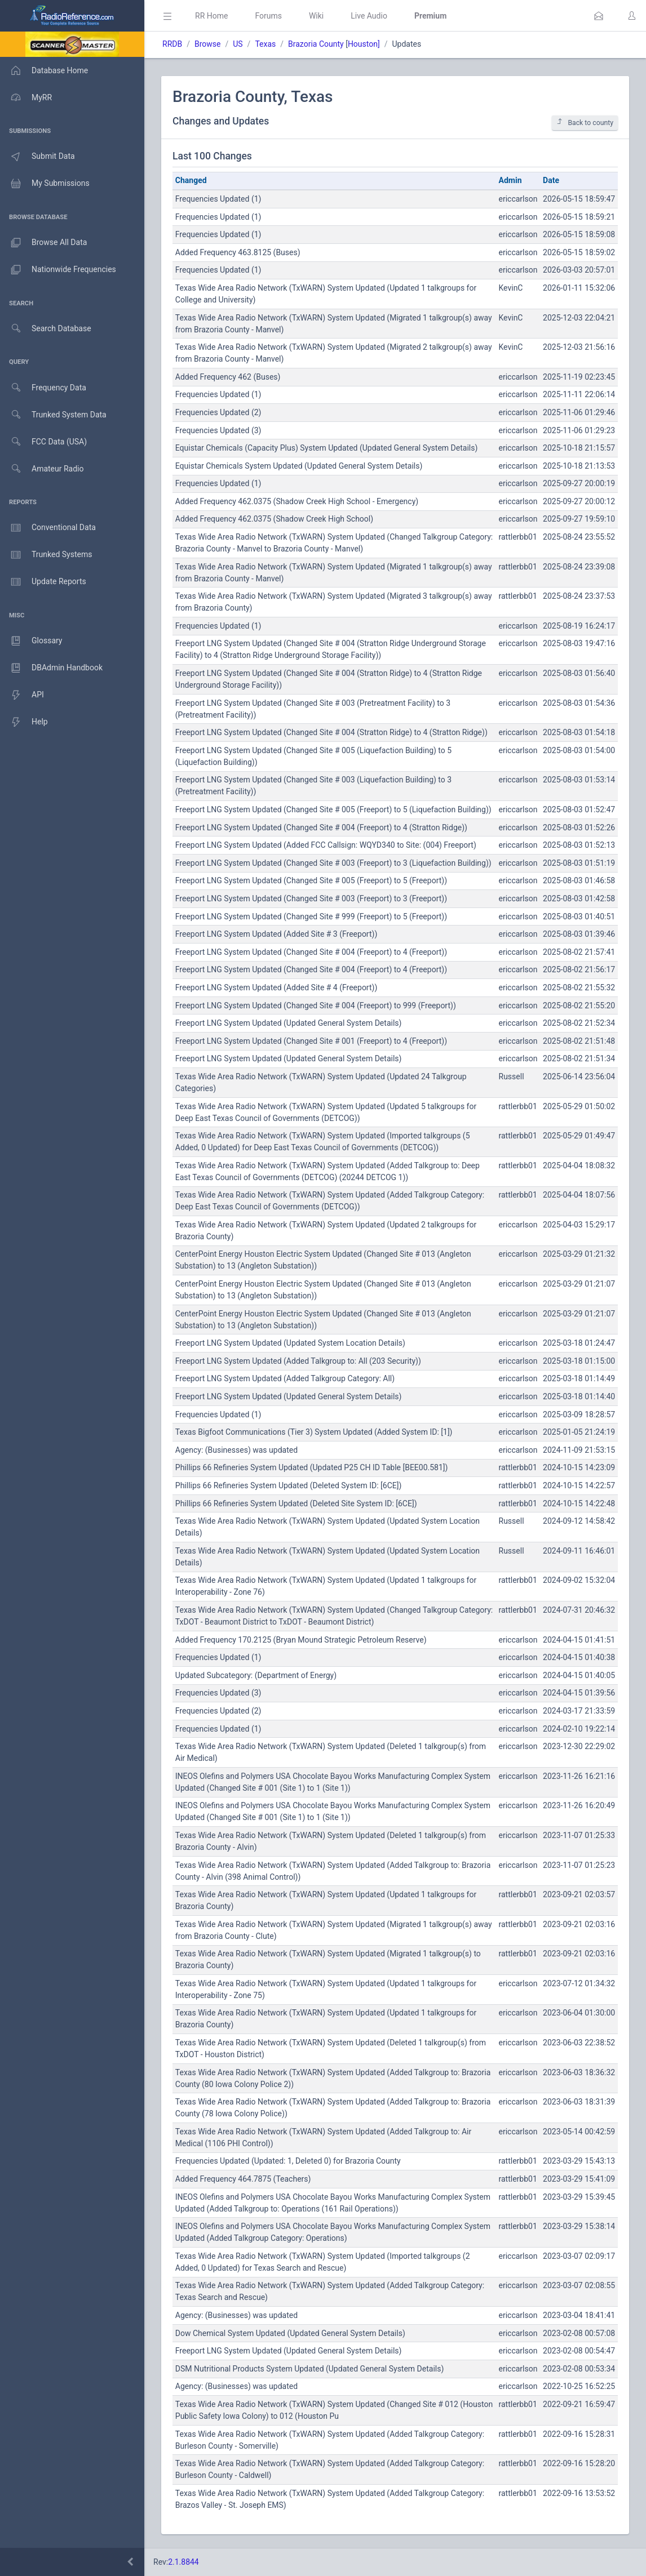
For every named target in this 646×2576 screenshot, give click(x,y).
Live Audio (369, 15)
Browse (207, 43)
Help (24, 722)
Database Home (44, 70)
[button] (599, 15)
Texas (265, 43)
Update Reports (43, 582)
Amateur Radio (42, 469)
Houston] (364, 43)
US (237, 43)
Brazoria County (316, 43)
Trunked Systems (46, 555)
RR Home (211, 15)
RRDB (172, 43)
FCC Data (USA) (43, 442)
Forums (268, 15)
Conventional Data (48, 528)
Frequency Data (43, 388)
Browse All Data (43, 243)
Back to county (584, 122)
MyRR (26, 97)
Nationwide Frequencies (58, 270)
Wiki (316, 15)
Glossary (31, 641)
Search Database (45, 328)
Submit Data (37, 157)
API (22, 695)
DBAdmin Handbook (51, 668)
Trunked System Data (53, 415)
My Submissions (45, 184)
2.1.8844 (183, 2561)
